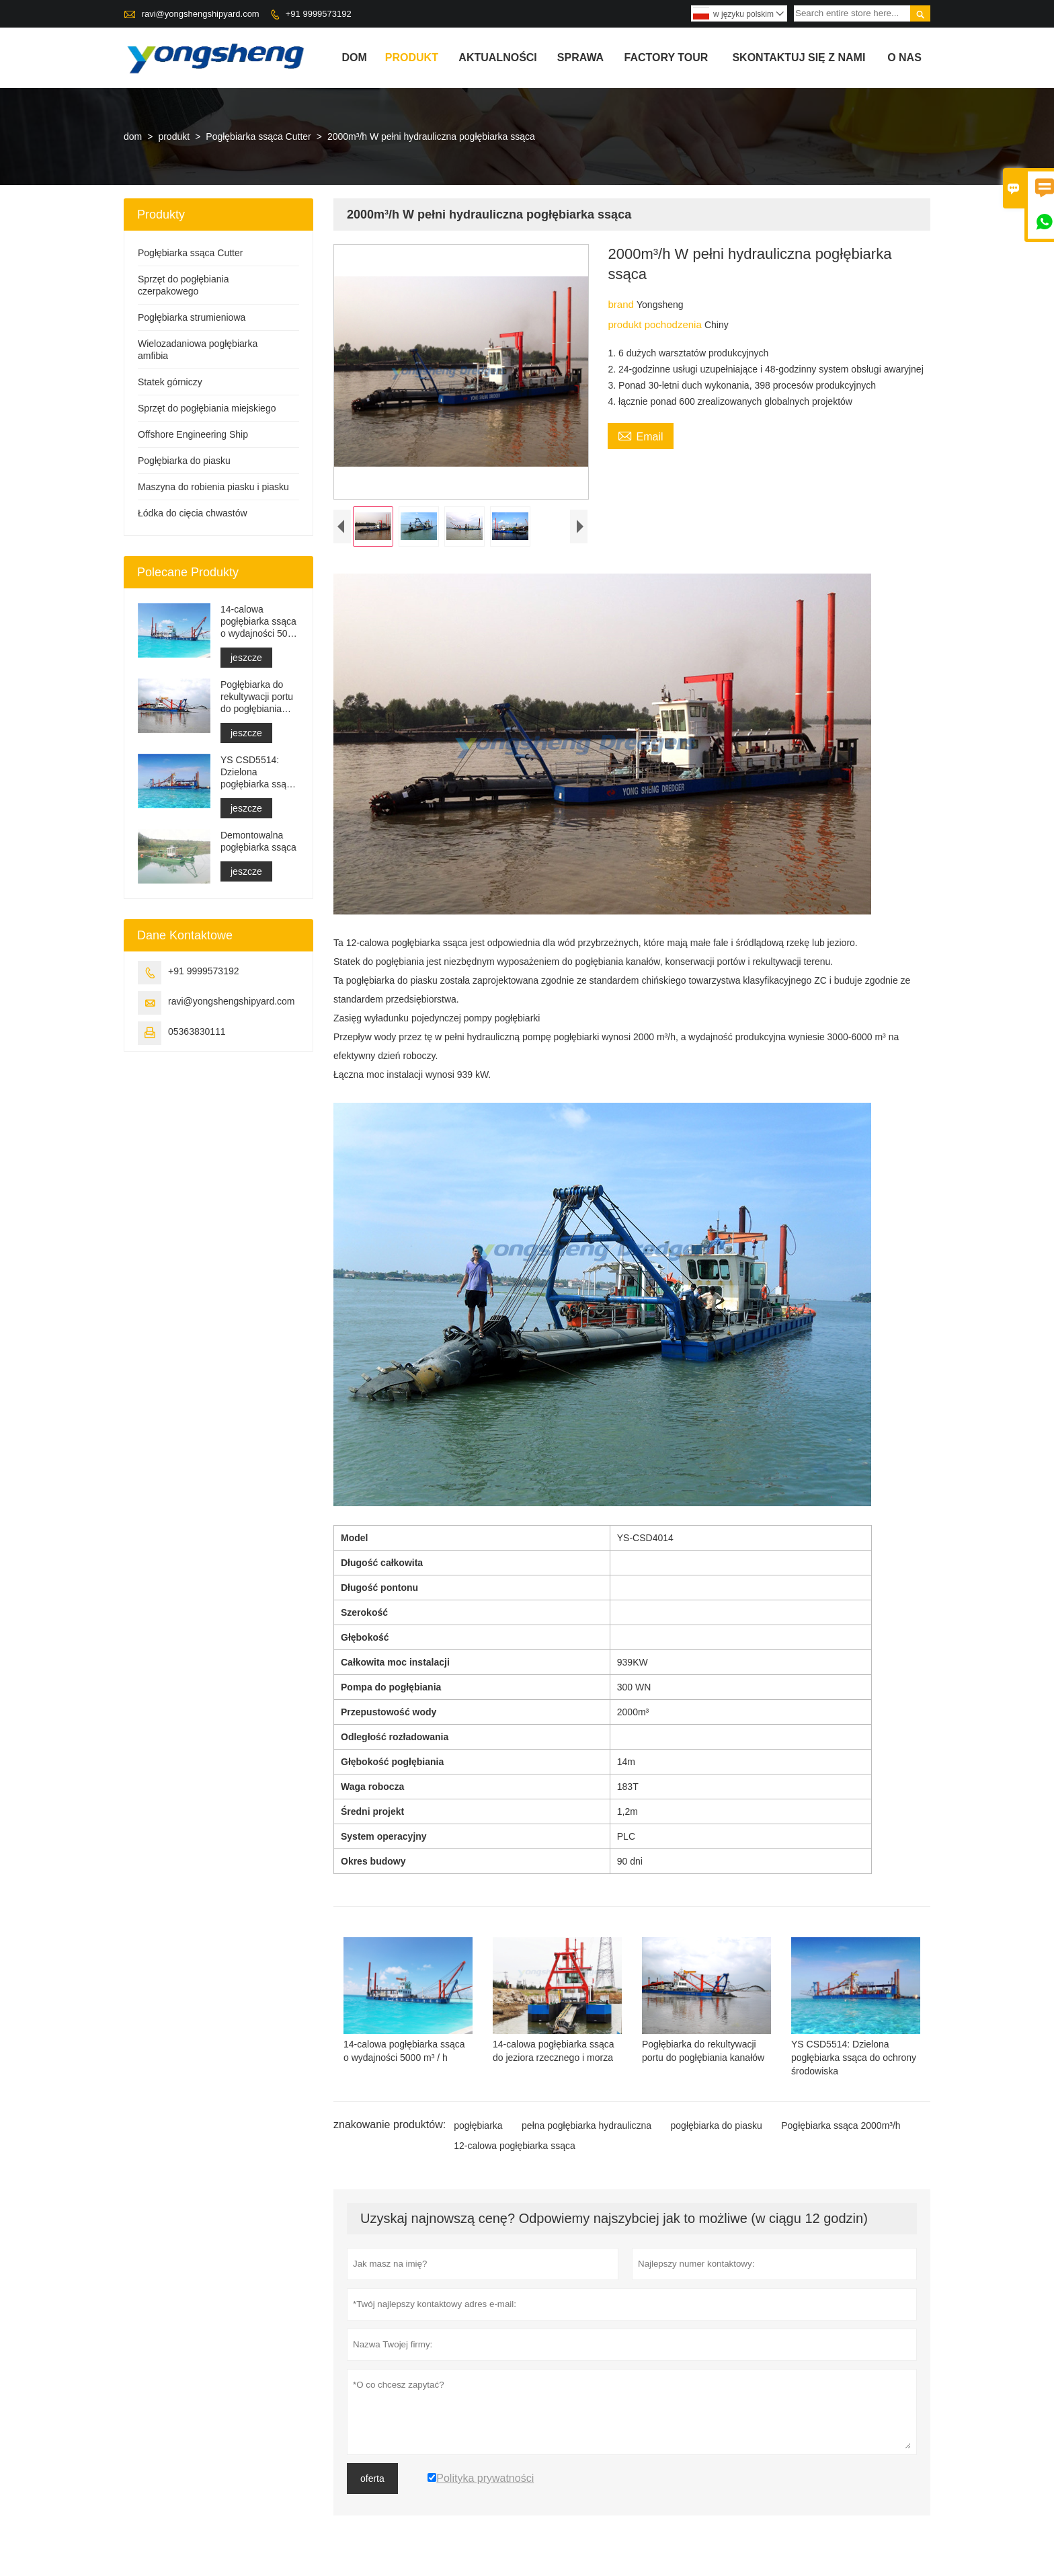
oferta (372, 2478)
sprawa (580, 57)
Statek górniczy (170, 382)
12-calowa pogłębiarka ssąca (514, 2145)
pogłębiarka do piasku (716, 2125)
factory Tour (666, 57)
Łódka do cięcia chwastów (192, 513)
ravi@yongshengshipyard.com (200, 14)
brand (622, 304)
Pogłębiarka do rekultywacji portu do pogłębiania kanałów (256, 697)
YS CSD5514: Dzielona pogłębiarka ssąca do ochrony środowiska (258, 772)
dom (354, 57)
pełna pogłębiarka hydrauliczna (586, 2125)
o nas (904, 57)
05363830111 (197, 1031)
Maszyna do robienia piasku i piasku (213, 486)
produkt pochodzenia (656, 324)
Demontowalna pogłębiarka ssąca (258, 841)
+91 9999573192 (319, 14)
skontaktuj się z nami (798, 57)
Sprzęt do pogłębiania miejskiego (207, 408)
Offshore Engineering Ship (193, 434)
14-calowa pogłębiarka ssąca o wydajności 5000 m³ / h (259, 621)
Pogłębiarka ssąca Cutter (258, 136)
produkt (411, 57)
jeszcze (246, 657)
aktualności (497, 57)
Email (640, 435)
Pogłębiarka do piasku (184, 460)
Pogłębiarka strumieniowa (191, 317)
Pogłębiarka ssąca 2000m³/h (840, 2125)
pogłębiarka (478, 2125)
